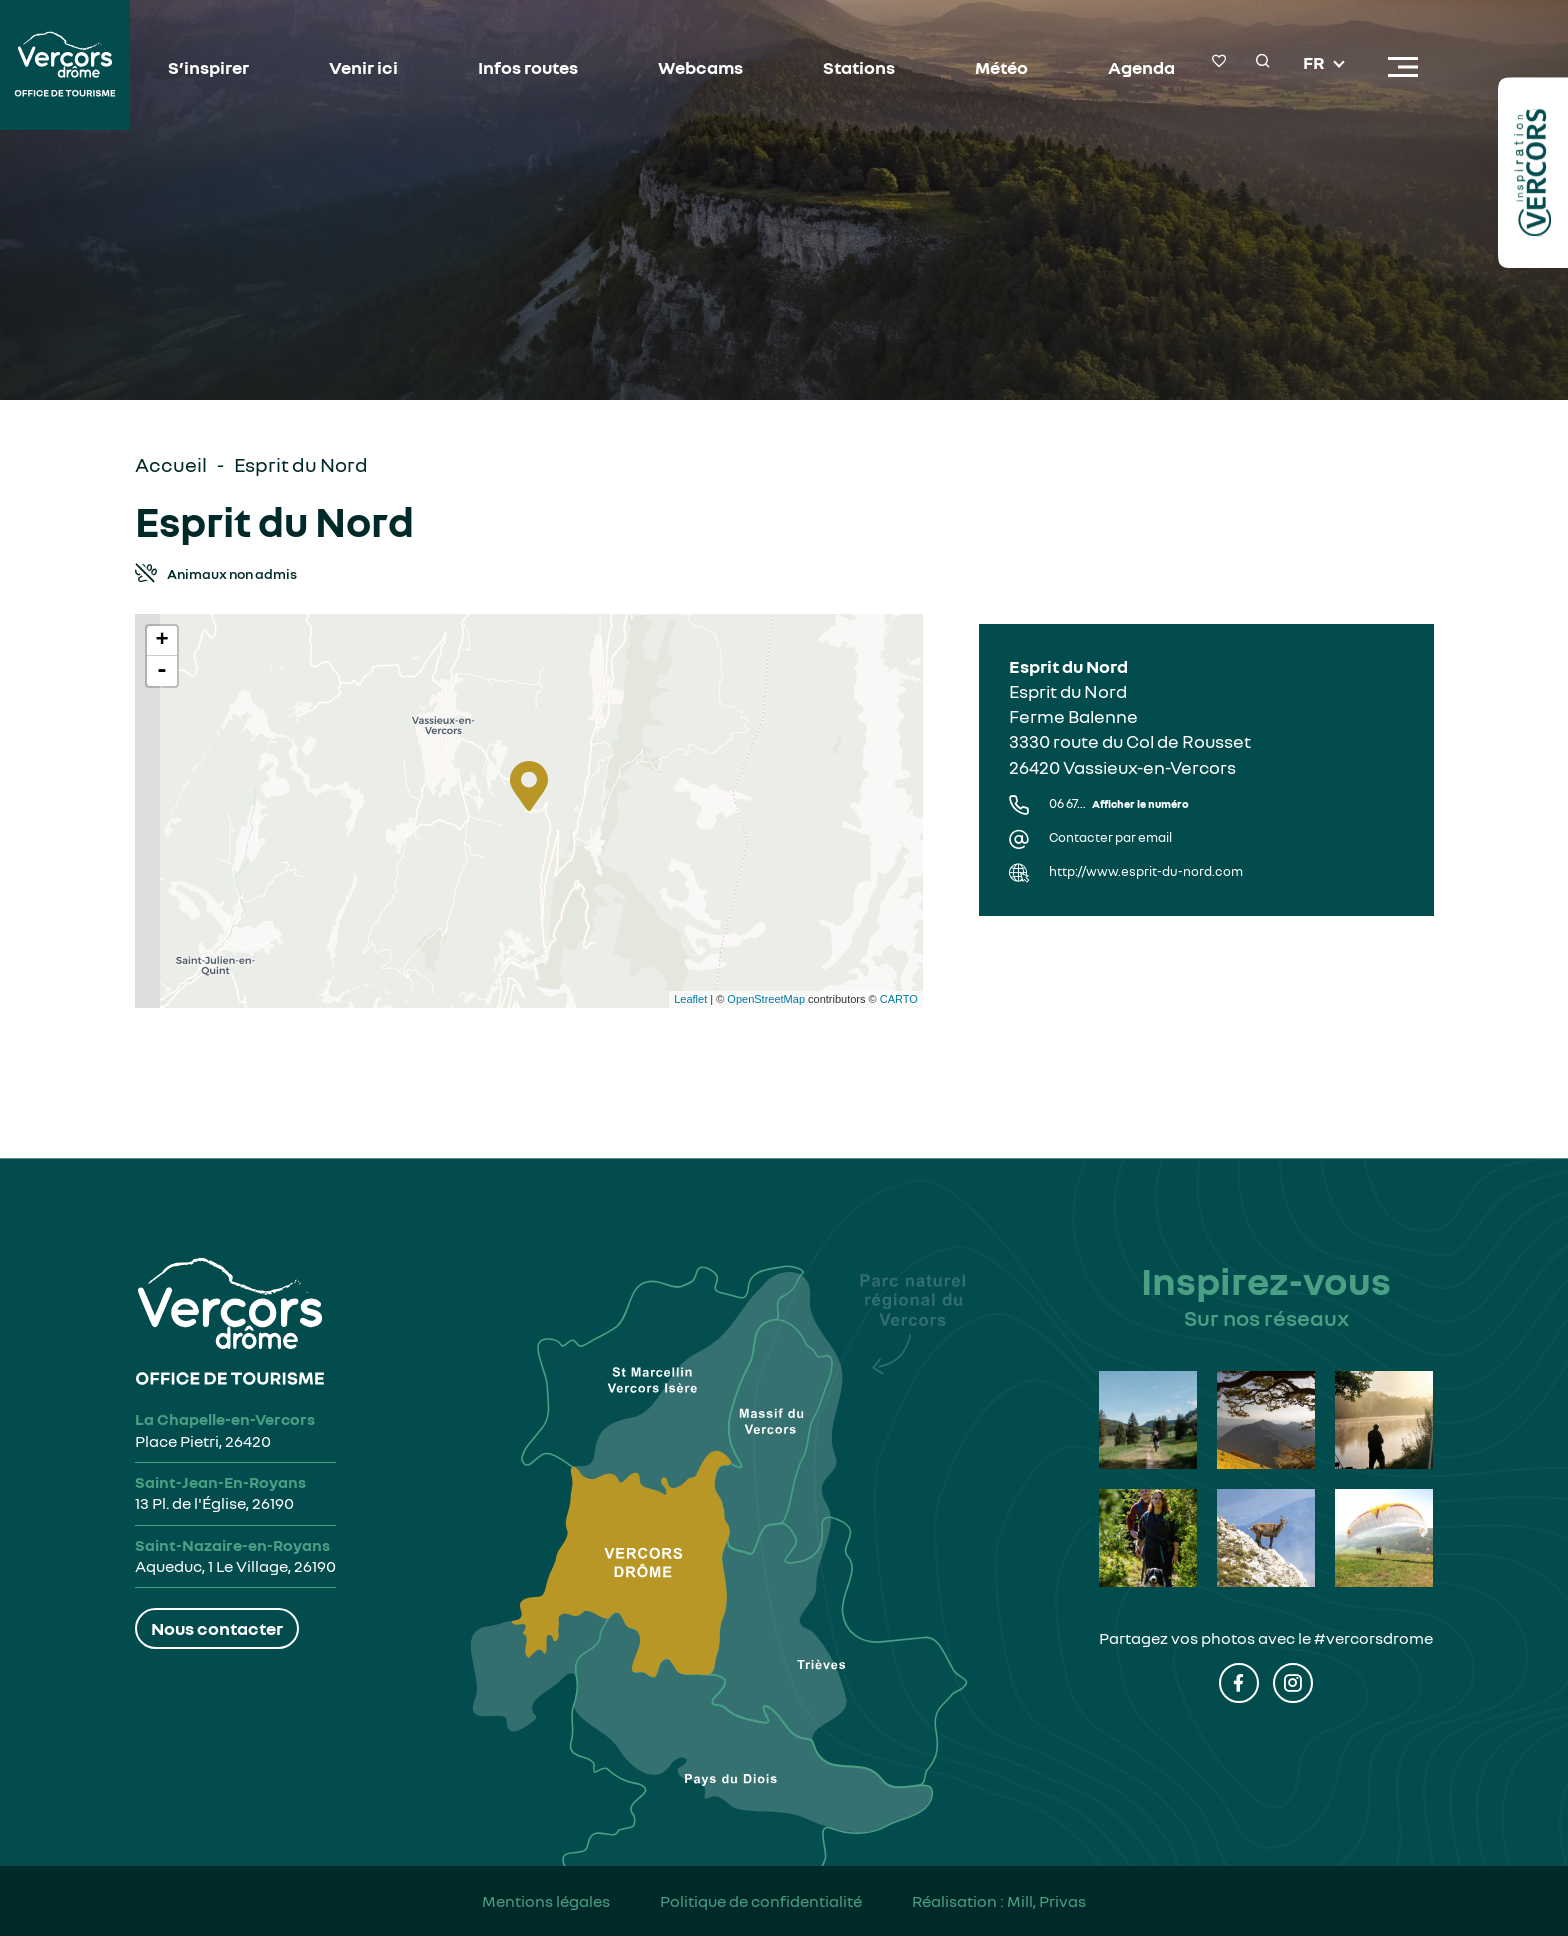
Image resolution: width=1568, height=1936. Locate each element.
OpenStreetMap (766, 999)
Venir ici (363, 67)
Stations (859, 67)
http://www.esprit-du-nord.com (1146, 871)
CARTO (899, 999)
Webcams (700, 67)
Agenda (1141, 67)
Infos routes (528, 67)
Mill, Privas (1046, 1901)
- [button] (162, 671)
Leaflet (690, 999)
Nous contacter (217, 1628)
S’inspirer (208, 67)
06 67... (1119, 803)
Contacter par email (1110, 837)
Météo (1001, 67)
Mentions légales (546, 1901)
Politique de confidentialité (761, 1901)
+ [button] (161, 641)
